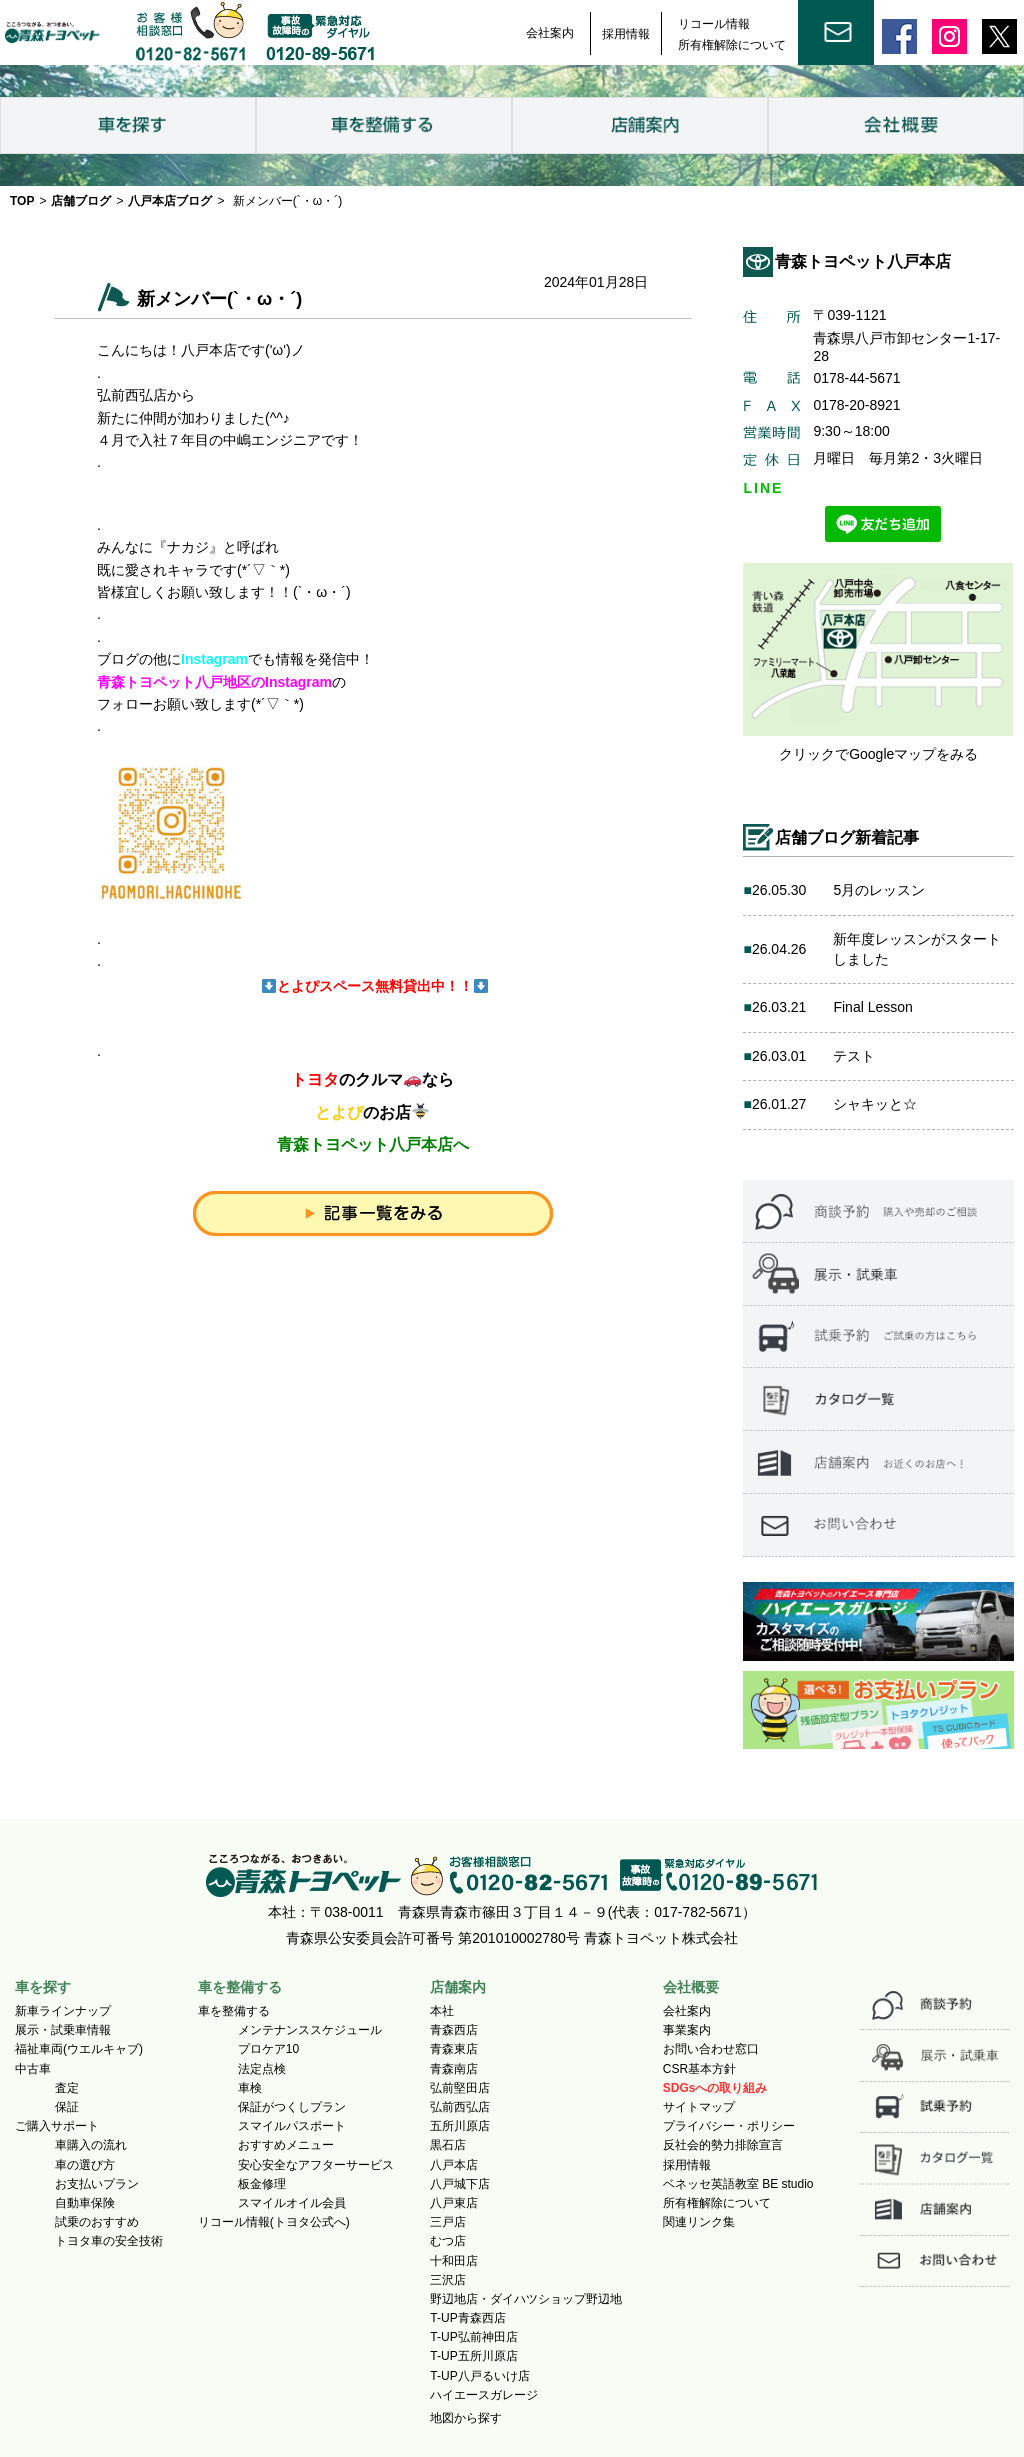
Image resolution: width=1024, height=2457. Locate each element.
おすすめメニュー (286, 2145)
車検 (250, 2088)
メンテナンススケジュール (310, 2030)
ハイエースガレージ (484, 2395)
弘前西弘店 (460, 2107)
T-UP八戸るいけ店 (479, 2376)
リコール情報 (714, 24)
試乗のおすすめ (97, 2222)
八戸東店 (454, 2203)
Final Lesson (872, 1007)
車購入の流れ (91, 2145)
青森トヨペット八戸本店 (863, 261)
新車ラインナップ (63, 2011)
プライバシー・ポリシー (729, 2126)
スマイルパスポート (292, 2126)
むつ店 (448, 2241)
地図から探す (466, 2418)
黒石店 (448, 2145)
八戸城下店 (460, 2184)
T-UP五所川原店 (473, 2356)
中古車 (33, 2069)
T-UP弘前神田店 (473, 2337)
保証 (67, 2107)
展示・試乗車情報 (63, 2030)
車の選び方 (85, 2165)
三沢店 (448, 2280)
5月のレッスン (879, 890)
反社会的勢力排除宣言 (723, 2145)
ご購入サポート (57, 2126)
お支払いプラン (97, 2184)
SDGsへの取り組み (715, 2088)
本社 (442, 2011)
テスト (854, 1056)
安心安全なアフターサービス (316, 2165)
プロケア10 (268, 2049)
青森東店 (454, 2049)
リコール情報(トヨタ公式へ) (274, 2222)
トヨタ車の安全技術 (109, 2241)
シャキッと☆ (875, 1104)
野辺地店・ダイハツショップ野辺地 (526, 2299)
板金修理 (262, 2184)
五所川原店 (460, 2126)
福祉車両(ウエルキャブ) (79, 2049)
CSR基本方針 (699, 2069)
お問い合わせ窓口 (711, 2049)
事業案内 (687, 2030)
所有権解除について (732, 45)
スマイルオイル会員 (292, 2203)
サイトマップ (699, 2107)
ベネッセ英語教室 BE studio (738, 2184)
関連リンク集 (699, 2222)
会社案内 (550, 33)
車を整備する (234, 2011)
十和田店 (454, 2261)
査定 (67, 2088)
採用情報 (626, 34)
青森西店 (454, 2030)
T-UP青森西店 (467, 2318)
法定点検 (262, 2069)
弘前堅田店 (460, 2088)
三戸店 (448, 2222)
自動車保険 (85, 2203)
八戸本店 (454, 2165)
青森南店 (454, 2069)
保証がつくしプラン (292, 2107)
